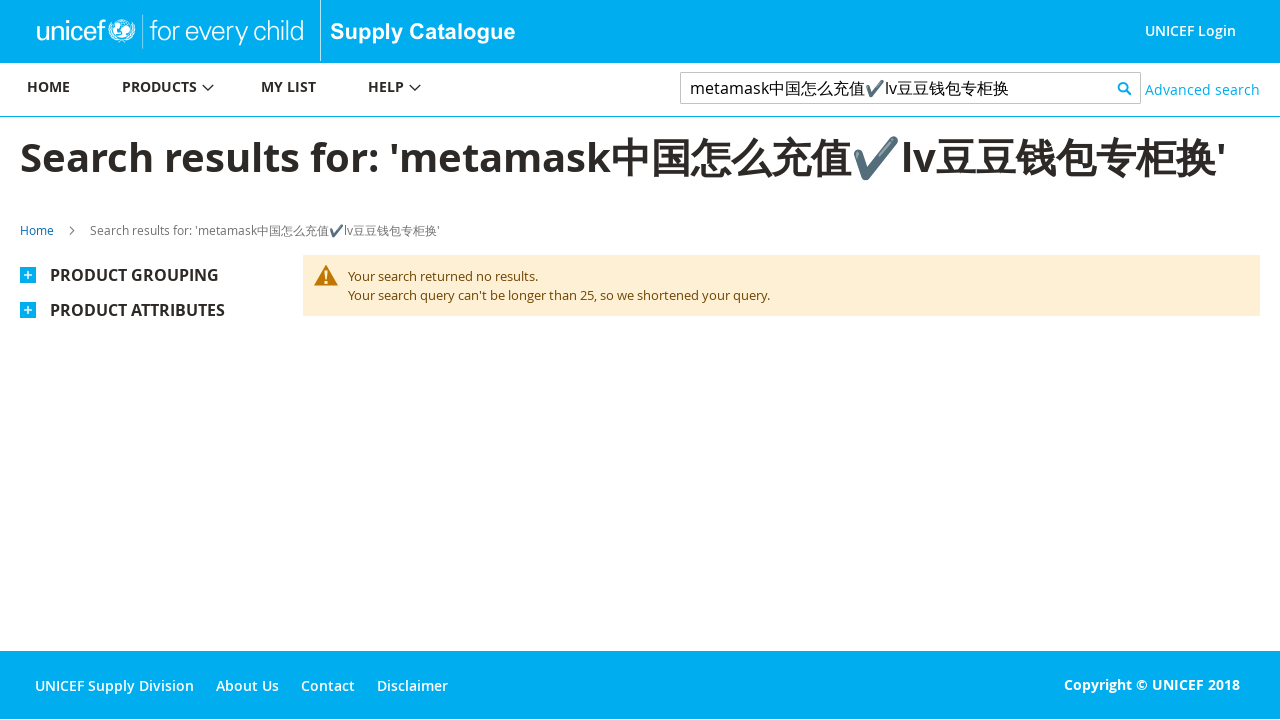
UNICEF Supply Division (114, 685)
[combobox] (910, 88)
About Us (247, 685)
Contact (328, 685)
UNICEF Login (1190, 30)
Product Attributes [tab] (137, 310)
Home (37, 230)
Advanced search (1202, 89)
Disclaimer (412, 685)
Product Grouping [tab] (134, 275)
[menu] (320, 89)
